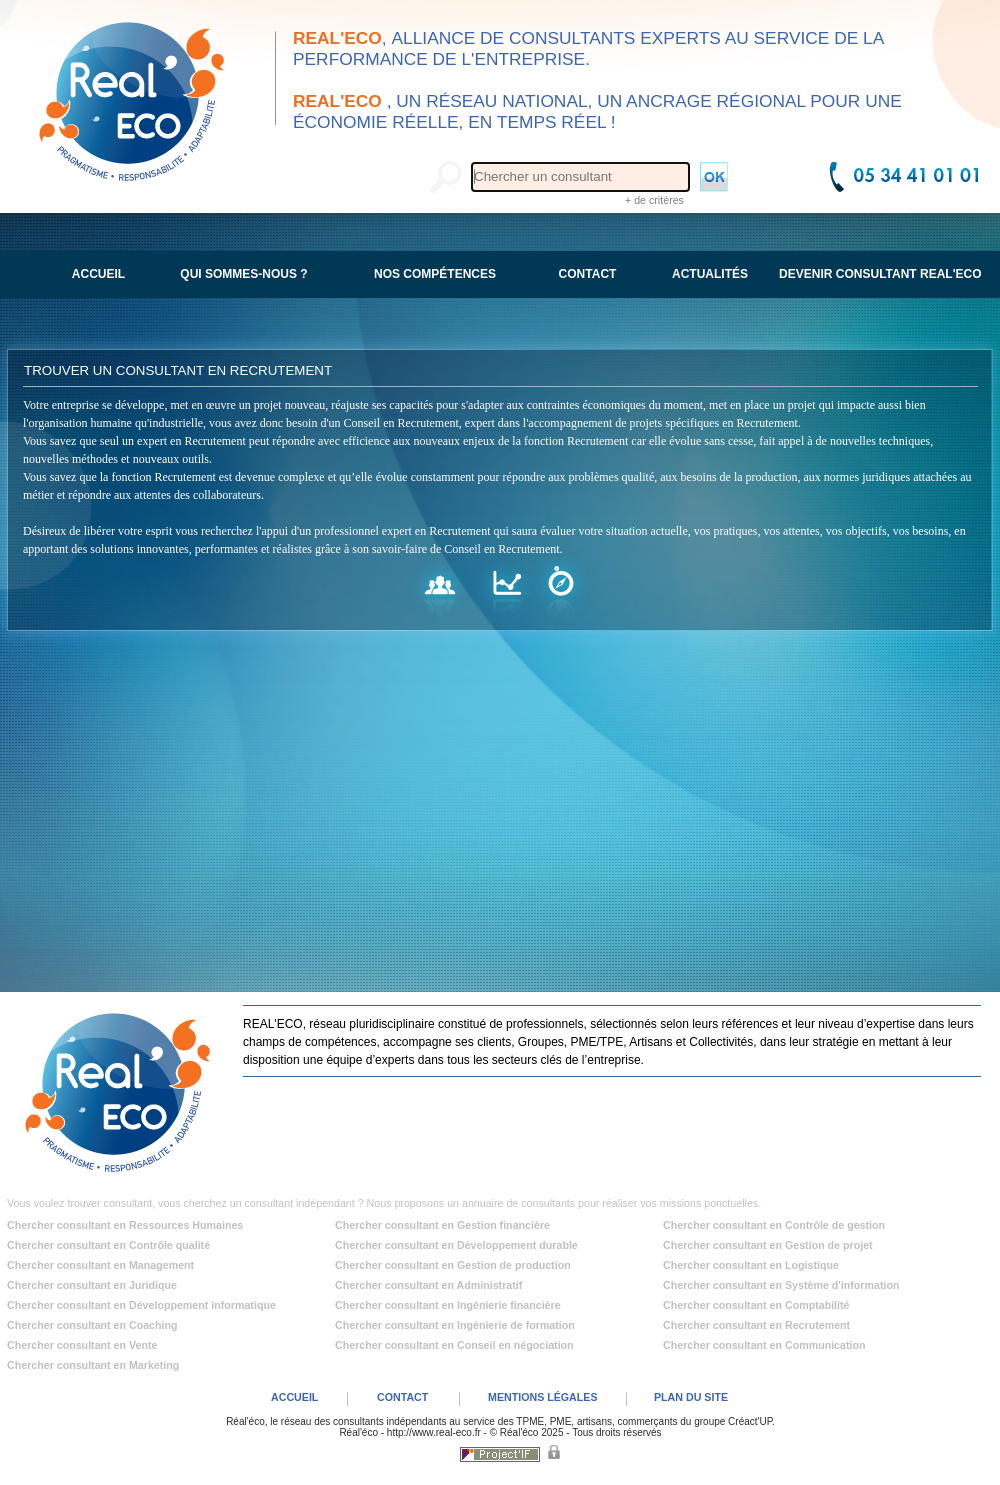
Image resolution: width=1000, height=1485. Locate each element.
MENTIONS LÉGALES (543, 1397)
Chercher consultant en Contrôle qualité (108, 1245)
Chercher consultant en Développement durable (456, 1245)
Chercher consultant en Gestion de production (453, 1265)
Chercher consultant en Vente (82, 1345)
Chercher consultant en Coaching (92, 1325)
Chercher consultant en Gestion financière (442, 1225)
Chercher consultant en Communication (764, 1345)
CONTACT (402, 1397)
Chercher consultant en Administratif (428, 1285)
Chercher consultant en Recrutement (756, 1325)
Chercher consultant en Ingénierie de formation (455, 1325)
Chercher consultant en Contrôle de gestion (774, 1225)
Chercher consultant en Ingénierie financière (448, 1305)
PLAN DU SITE (691, 1397)
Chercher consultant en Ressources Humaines (125, 1225)
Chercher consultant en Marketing (93, 1365)
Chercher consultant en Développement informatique (141, 1305)
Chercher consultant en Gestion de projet (768, 1245)
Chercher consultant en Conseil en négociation (454, 1345)
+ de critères (654, 200)
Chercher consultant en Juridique (92, 1285)
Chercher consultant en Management (100, 1265)
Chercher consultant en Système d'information (781, 1285)
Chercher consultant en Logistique (751, 1265)
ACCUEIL (294, 1397)
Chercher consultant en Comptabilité (756, 1305)
